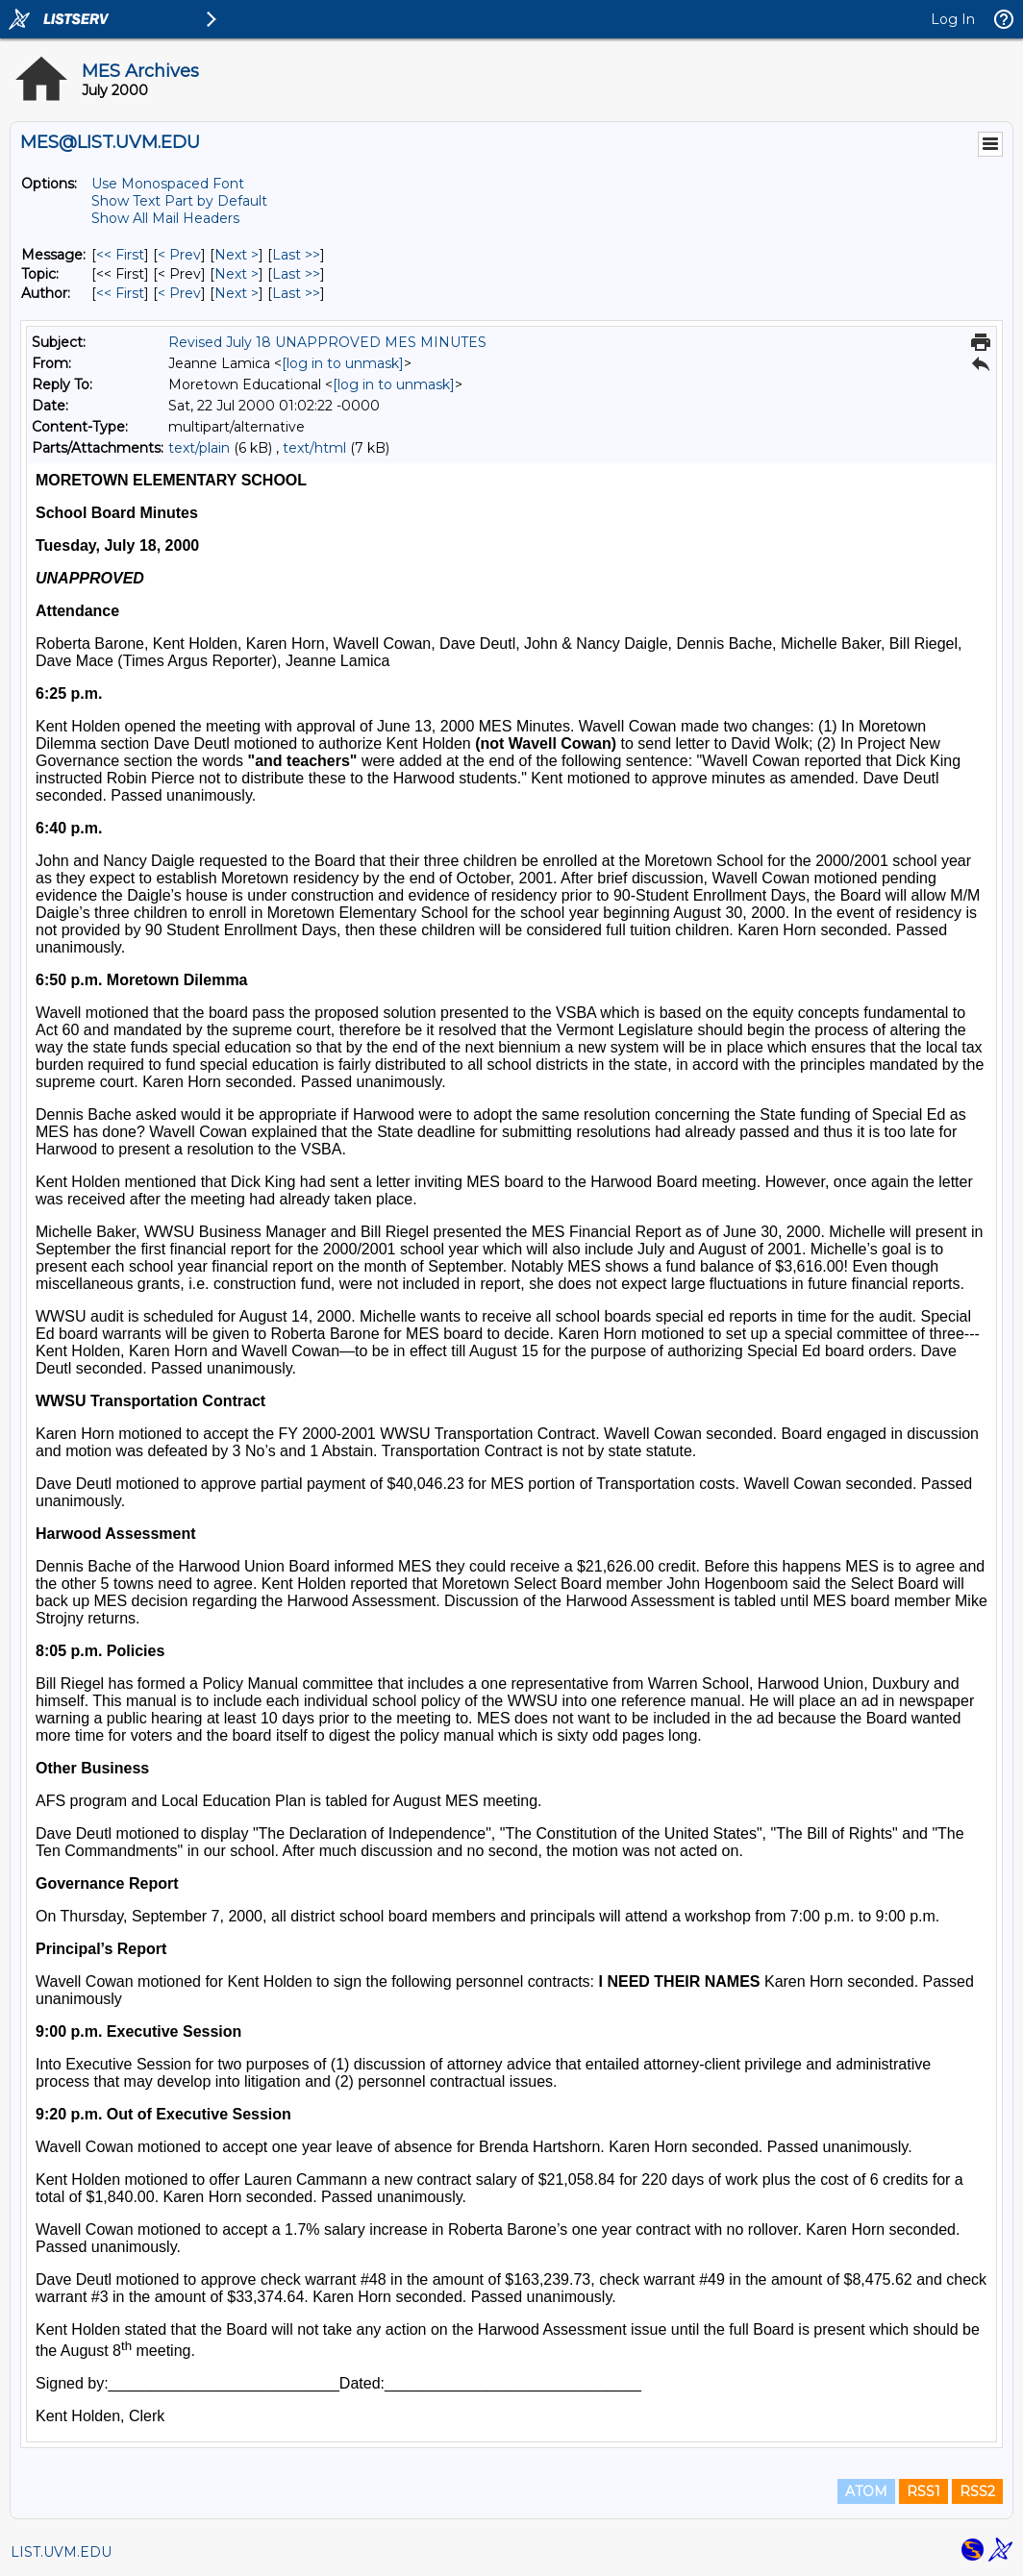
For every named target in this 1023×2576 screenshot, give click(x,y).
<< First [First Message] (120, 254)
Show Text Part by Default (179, 201)
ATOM (866, 2491)
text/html (314, 448)
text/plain (199, 448)
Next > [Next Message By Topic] (236, 274)
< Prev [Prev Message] (179, 254)
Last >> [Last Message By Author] (296, 293)
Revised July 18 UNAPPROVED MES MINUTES (327, 342)
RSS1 (923, 2491)
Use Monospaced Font (167, 183)
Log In (953, 19)
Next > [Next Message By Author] (236, 293)
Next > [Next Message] (236, 254)
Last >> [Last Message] (296, 254)
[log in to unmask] (343, 363)
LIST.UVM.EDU (61, 2552)
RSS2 (977, 2491)
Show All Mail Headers (165, 218)
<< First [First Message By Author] (120, 293)
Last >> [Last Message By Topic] (296, 274)
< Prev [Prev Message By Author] (179, 293)
